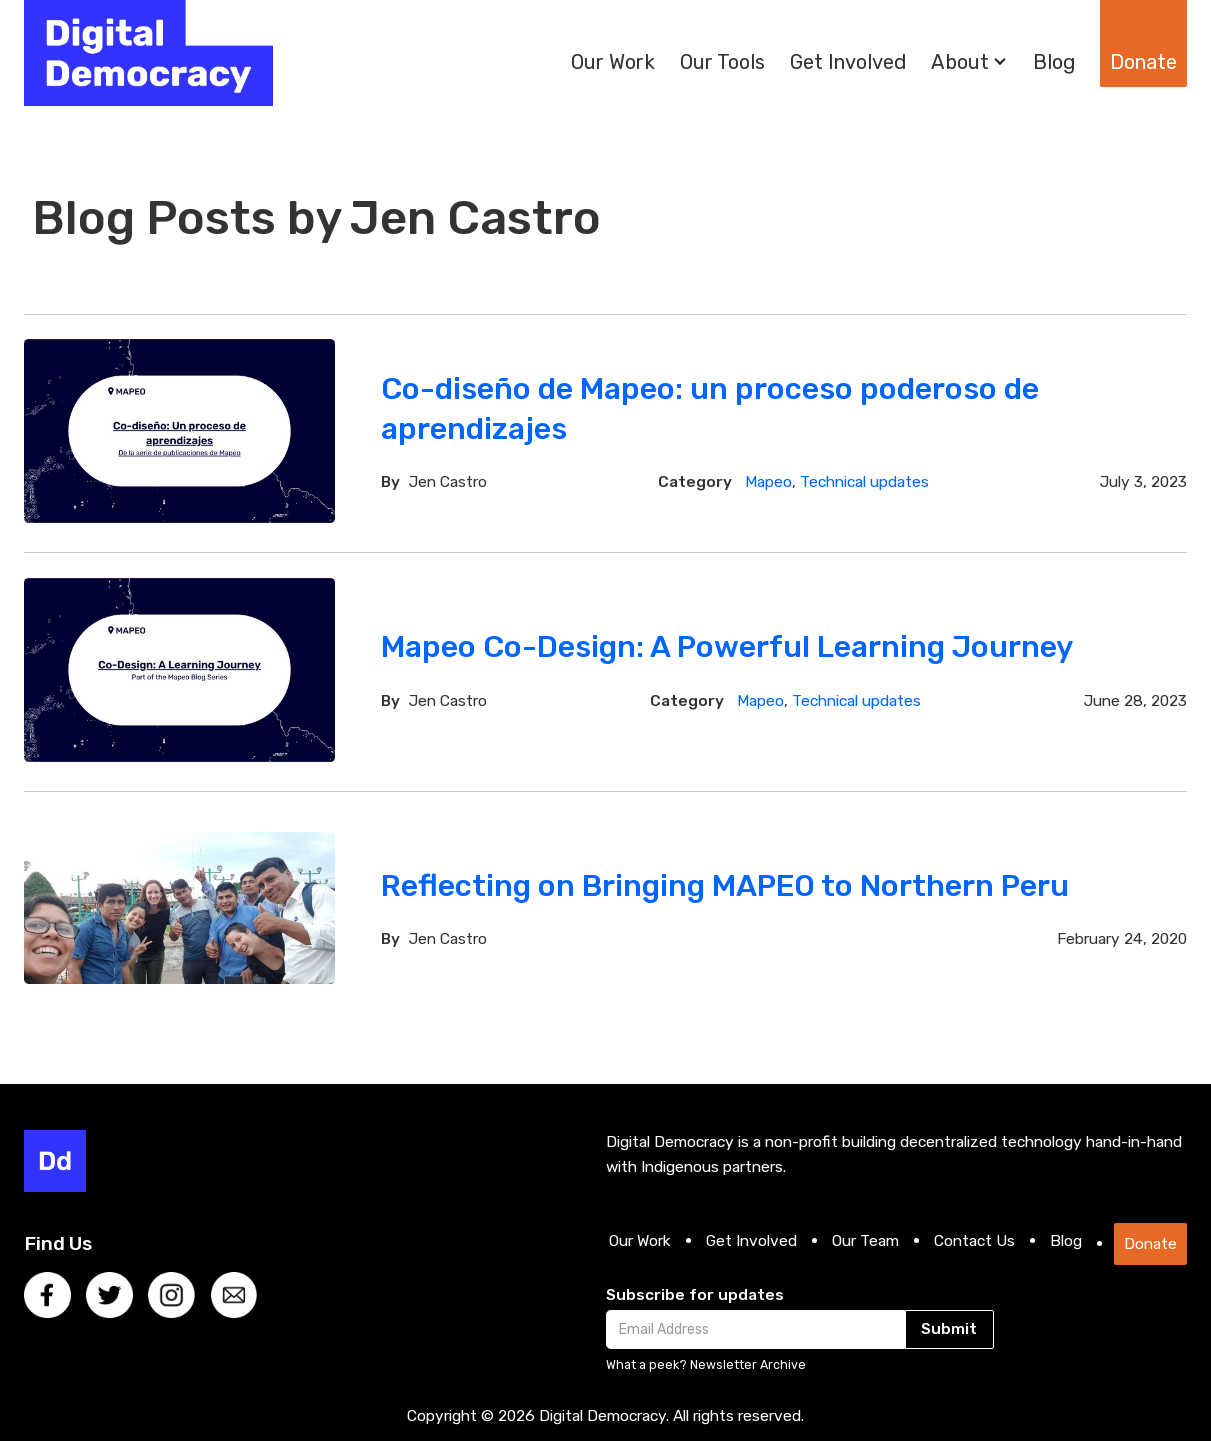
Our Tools (722, 62)
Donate (1143, 62)
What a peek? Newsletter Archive (706, 1364)
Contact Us (974, 1240)
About (960, 62)
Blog (1054, 62)
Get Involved (848, 62)
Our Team (865, 1240)
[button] (969, 62)
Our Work (613, 62)
